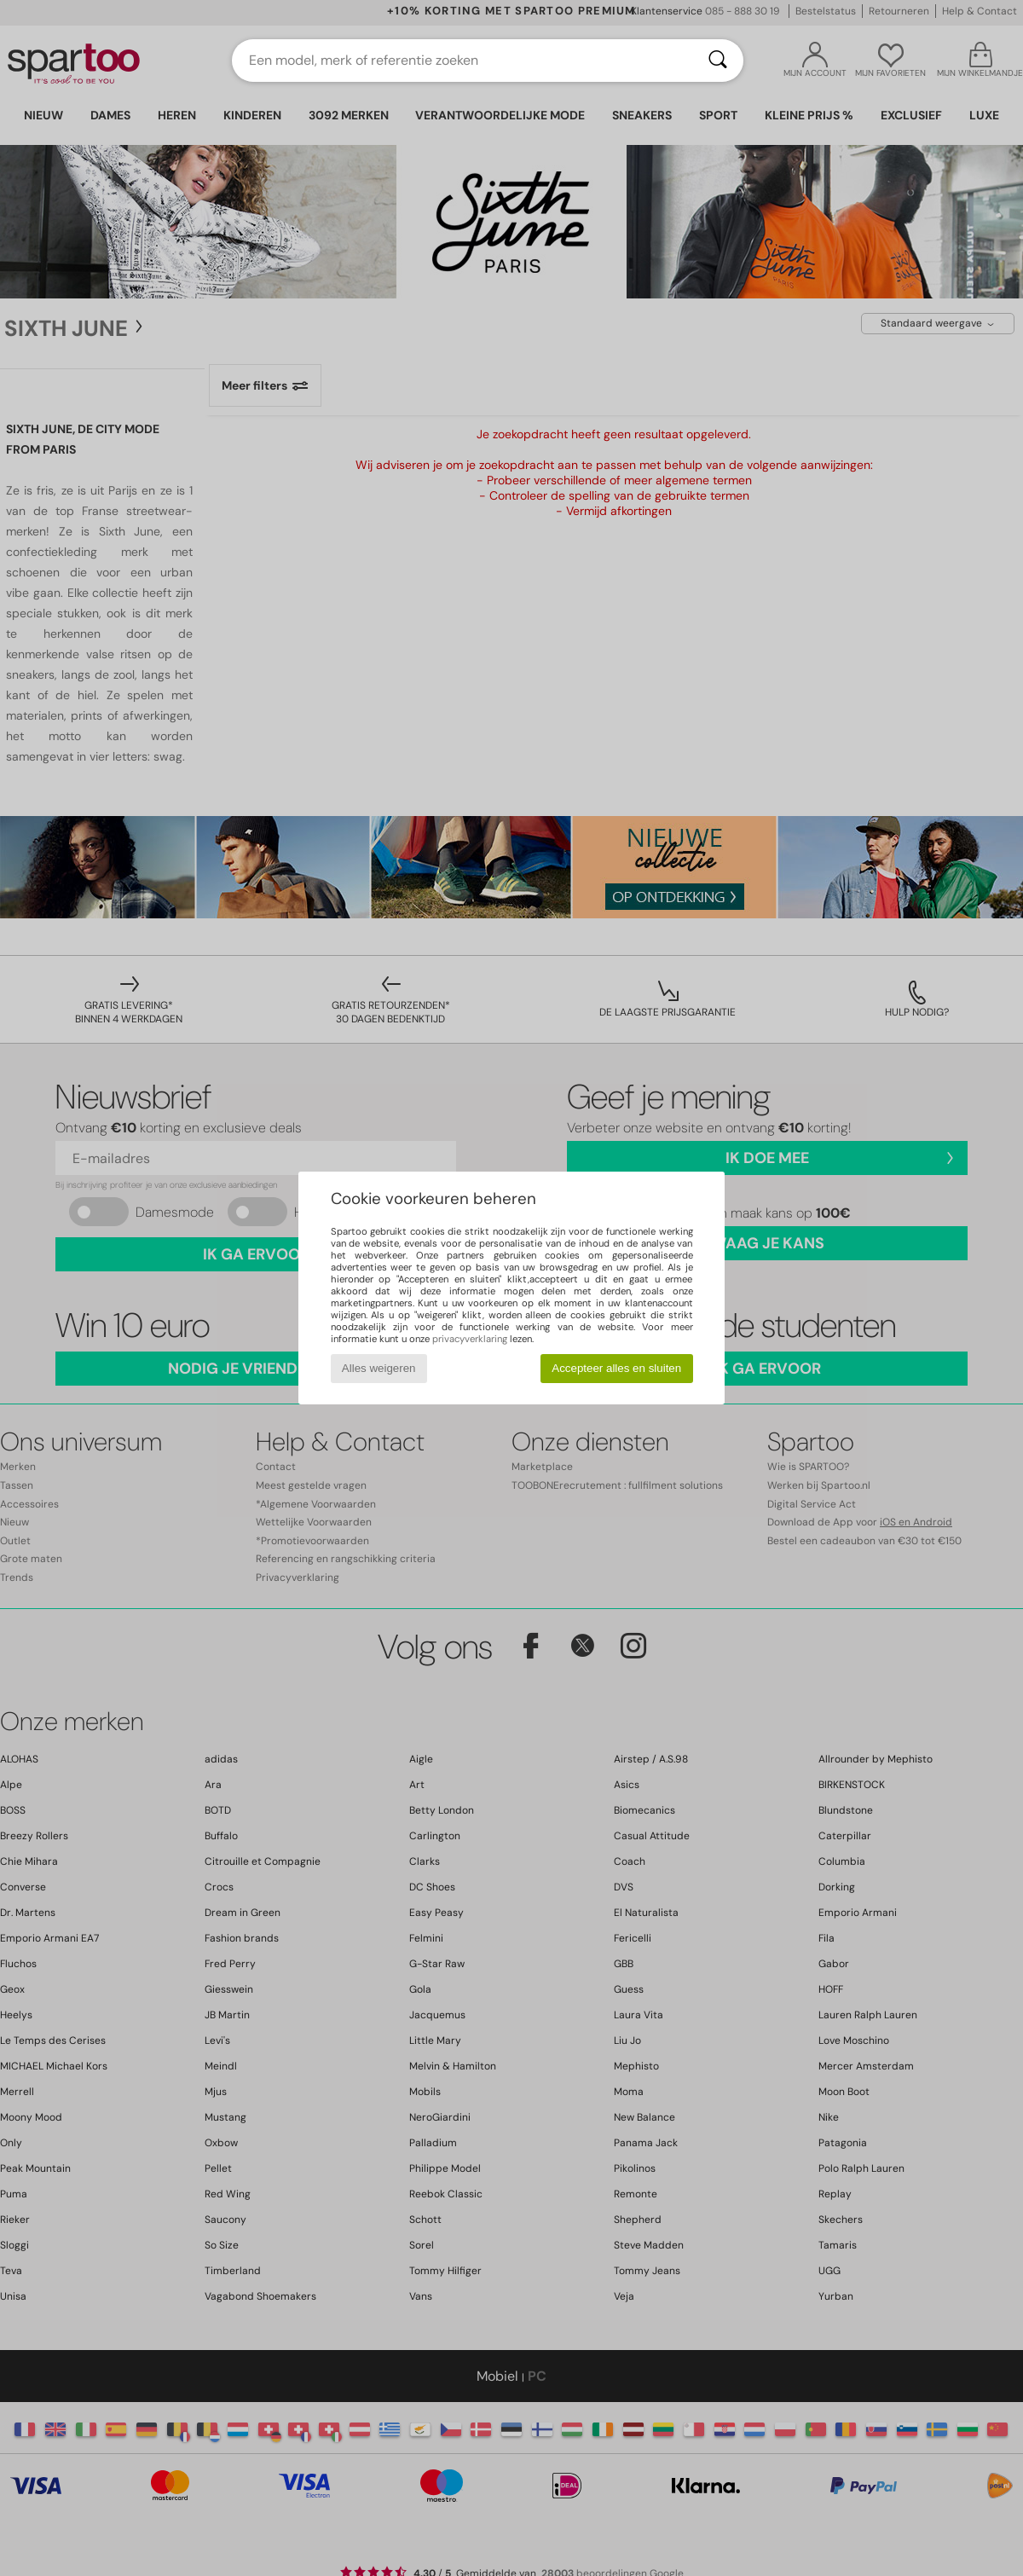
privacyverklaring (469, 1339)
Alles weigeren (379, 1368)
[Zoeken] (718, 60)
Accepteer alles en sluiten (616, 1368)
